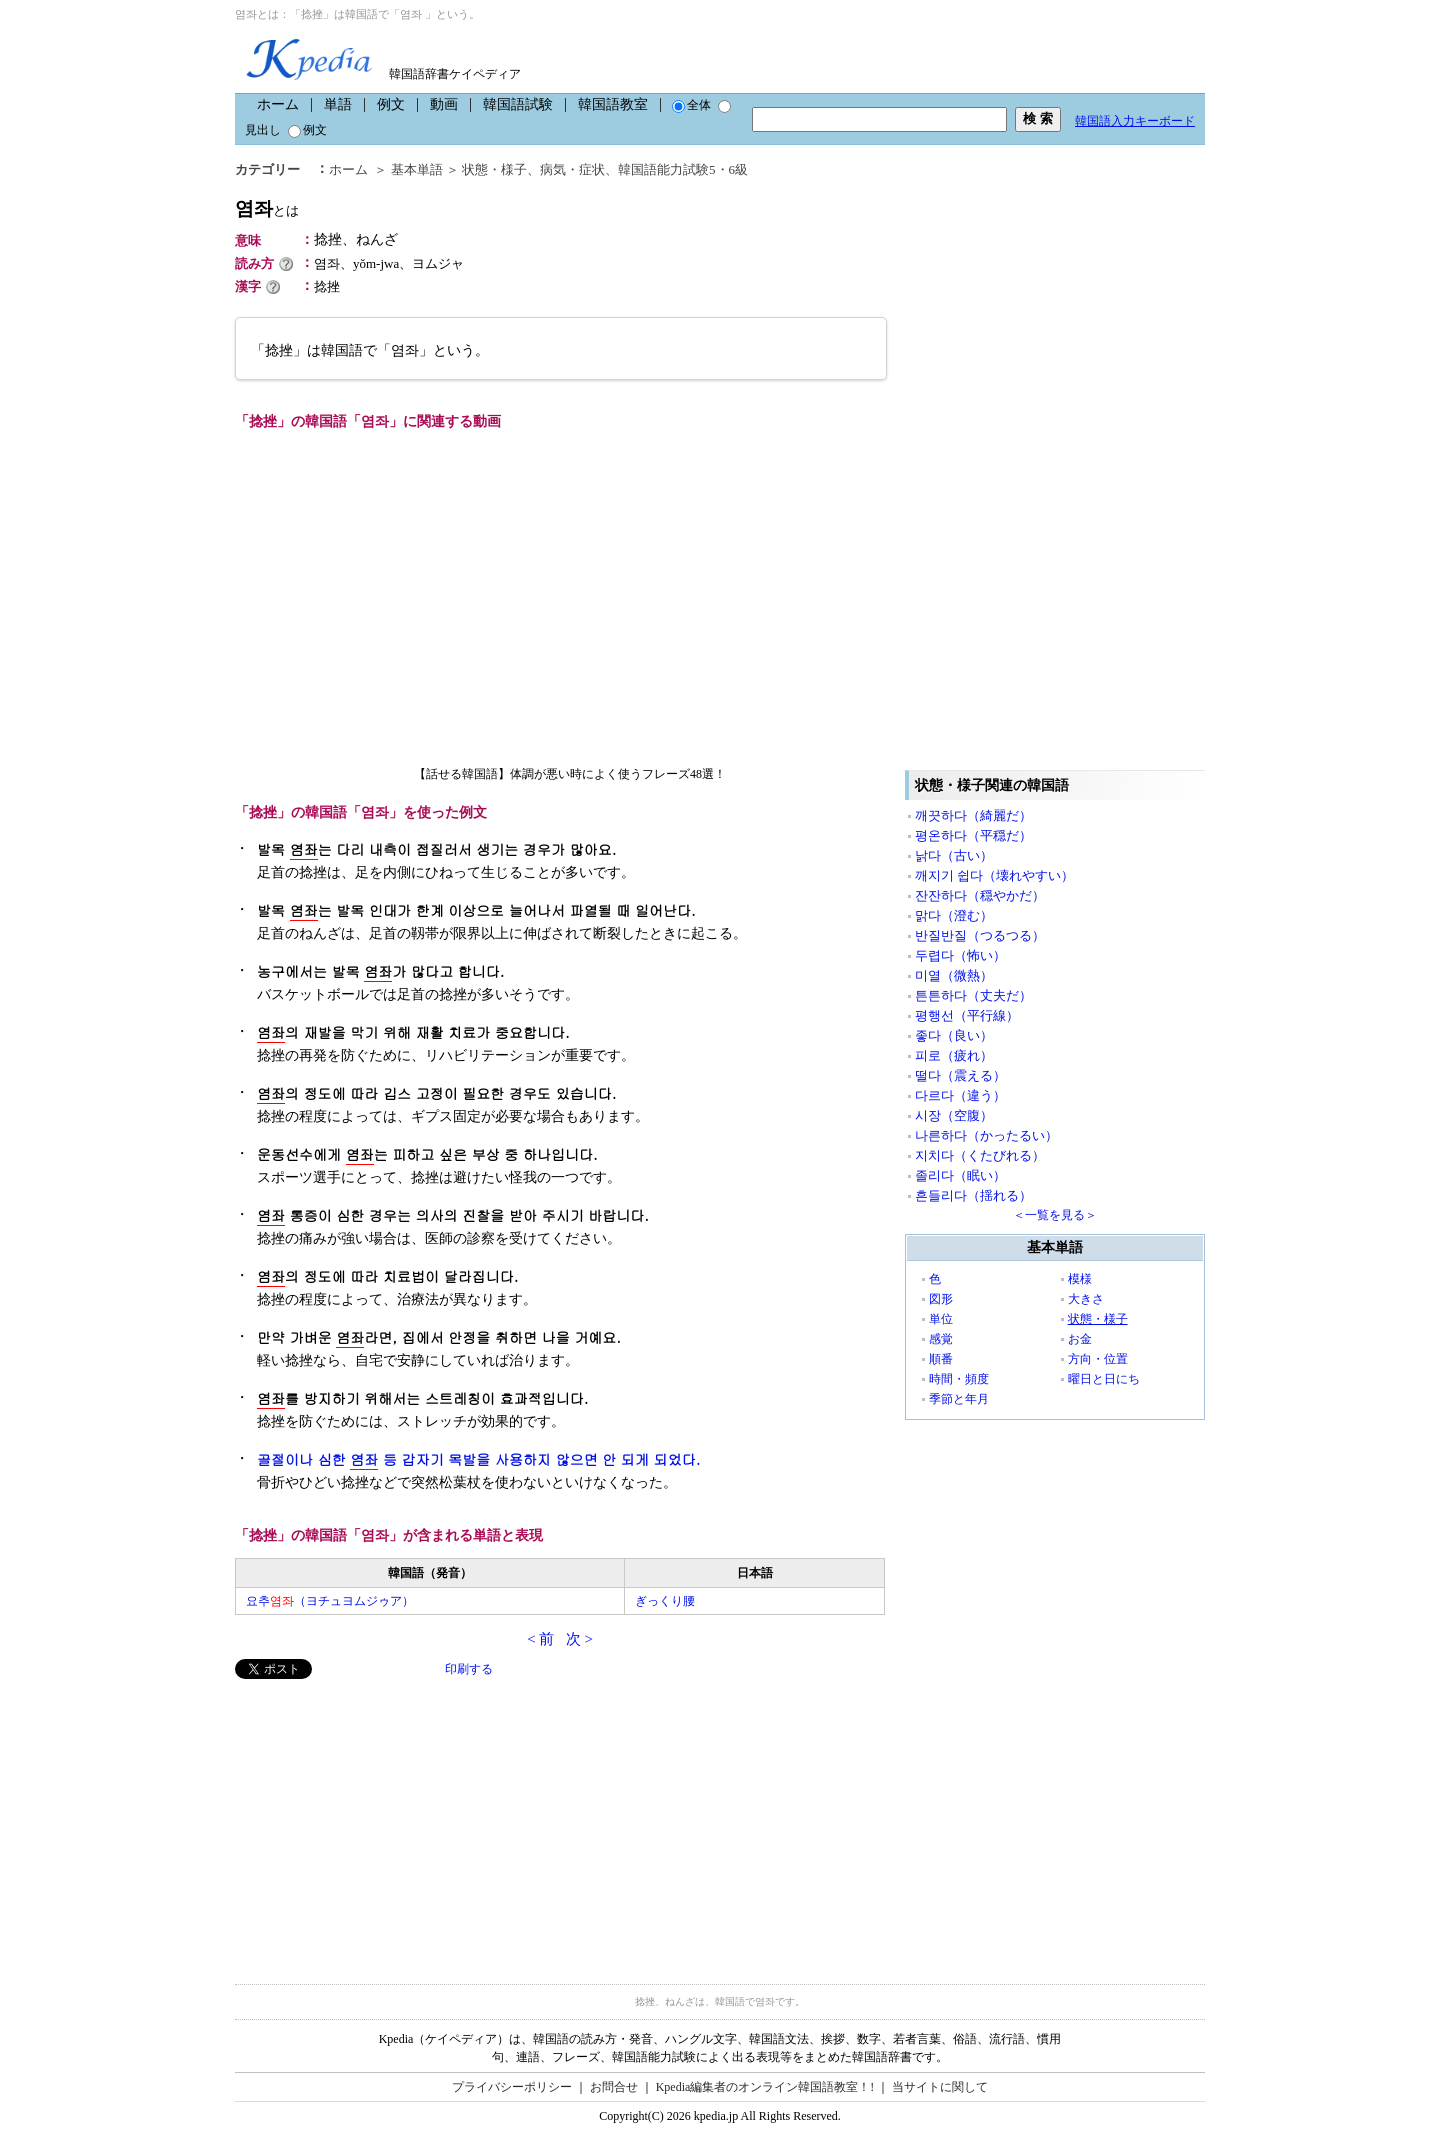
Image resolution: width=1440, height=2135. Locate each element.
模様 (1080, 1279)
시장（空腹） (954, 1115)
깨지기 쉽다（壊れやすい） (994, 875)
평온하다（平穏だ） (973, 835)
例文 (391, 104)
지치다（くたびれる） (980, 1155)
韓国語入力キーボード (1135, 121)
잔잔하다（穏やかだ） (980, 895)
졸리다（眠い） (960, 1175)
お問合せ (614, 2087)
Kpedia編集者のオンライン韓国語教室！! (765, 2087)
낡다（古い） (954, 855)
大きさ (1086, 1299)
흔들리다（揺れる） (973, 1195)
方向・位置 (1098, 1359)
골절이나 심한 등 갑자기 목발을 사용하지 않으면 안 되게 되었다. (478, 1459)
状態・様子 (494, 169)
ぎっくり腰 (665, 1601)
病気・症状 (572, 169)
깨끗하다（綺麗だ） (973, 815)
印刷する (469, 1669)
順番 (941, 1359)
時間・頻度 (959, 1379)
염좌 (267, 208)
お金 (1080, 1339)
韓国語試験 (518, 104)
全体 (691, 105)
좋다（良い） (954, 1035)
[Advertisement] (385, 1819)
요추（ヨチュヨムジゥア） (330, 1601)
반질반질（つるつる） (980, 935)
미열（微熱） (954, 975)
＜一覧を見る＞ (1055, 1215)
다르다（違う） (960, 1095)
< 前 (540, 1639)
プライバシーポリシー (512, 2087)
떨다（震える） (960, 1075)
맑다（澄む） (954, 915)
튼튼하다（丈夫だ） (973, 995)
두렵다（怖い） (960, 955)
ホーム (278, 104)
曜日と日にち (1104, 1379)
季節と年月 (959, 1399)
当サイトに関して (940, 2087)
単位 (941, 1319)
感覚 (941, 1339)
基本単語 (417, 169)
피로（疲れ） (954, 1055)
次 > (579, 1639)
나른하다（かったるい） (986, 1135)
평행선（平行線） (967, 1015)
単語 (338, 104)
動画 (444, 104)
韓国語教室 (613, 104)
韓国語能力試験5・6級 (683, 169)
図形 (941, 1299)
